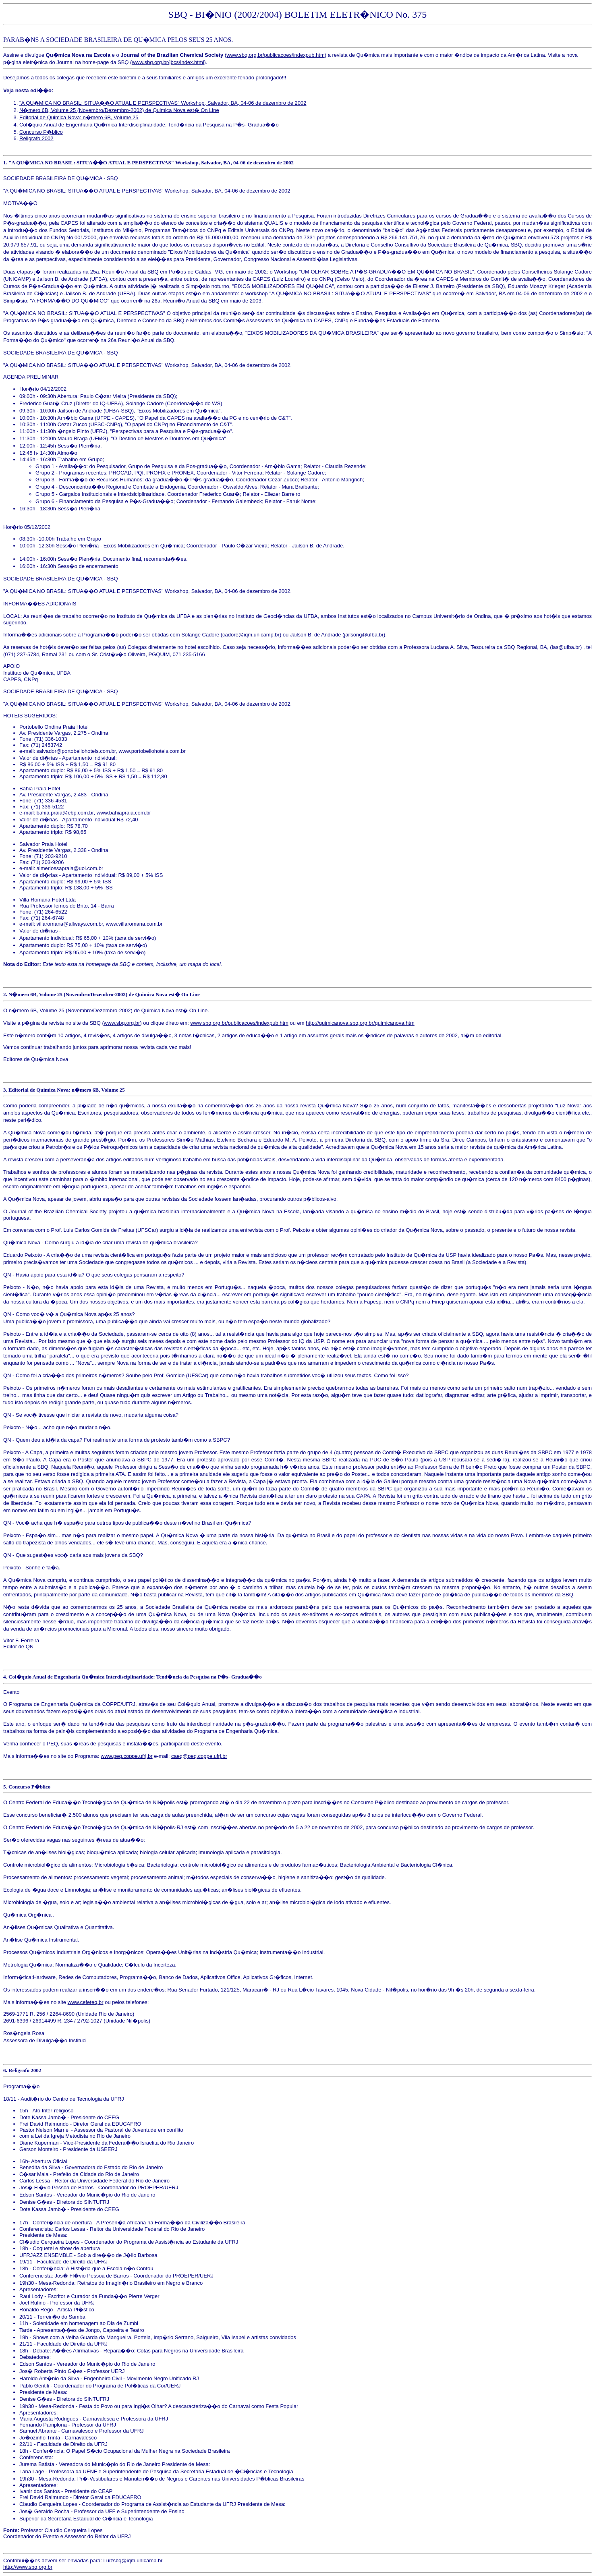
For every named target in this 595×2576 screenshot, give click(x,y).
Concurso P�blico (41, 132)
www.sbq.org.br (122, 1023)
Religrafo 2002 (36, 138)
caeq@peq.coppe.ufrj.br (199, 1756)
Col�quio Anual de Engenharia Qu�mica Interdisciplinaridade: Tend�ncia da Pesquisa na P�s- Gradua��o (149, 125)
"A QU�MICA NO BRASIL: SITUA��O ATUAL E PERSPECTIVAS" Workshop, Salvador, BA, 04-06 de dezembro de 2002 (162, 103)
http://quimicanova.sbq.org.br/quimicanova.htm (360, 1023)
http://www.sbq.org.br (27, 2567)
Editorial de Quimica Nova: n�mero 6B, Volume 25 (79, 117)
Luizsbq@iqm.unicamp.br (133, 2560)
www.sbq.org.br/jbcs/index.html (168, 62)
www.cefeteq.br (86, 2002)
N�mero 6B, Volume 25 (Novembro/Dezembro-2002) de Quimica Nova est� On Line (119, 110)
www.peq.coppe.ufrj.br (127, 1756)
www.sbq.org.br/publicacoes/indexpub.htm (275, 55)
